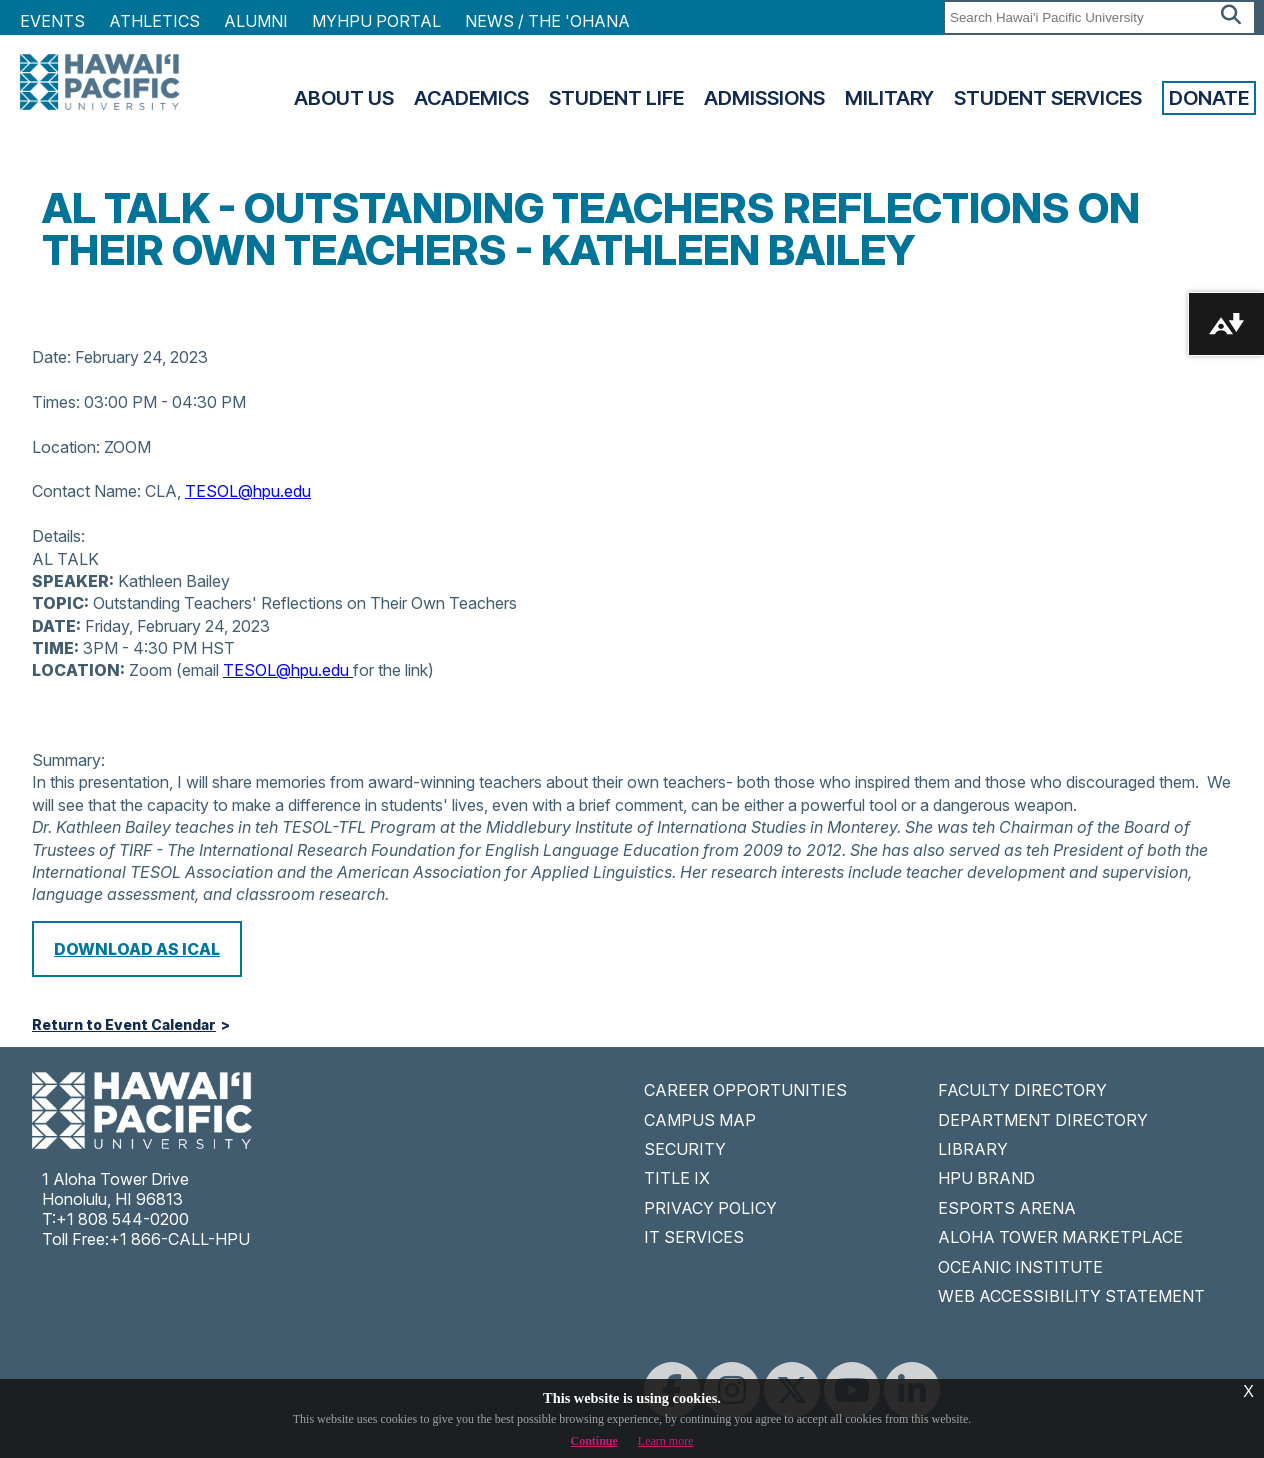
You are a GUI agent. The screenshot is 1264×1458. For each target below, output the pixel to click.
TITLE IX (677, 1178)
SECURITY (685, 1149)
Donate (1209, 98)
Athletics (154, 21)
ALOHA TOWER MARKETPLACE (1060, 1237)
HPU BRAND (986, 1178)
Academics (471, 98)
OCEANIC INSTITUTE (1020, 1267)
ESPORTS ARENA (1007, 1208)
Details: (58, 536)
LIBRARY (973, 1149)
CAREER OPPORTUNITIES (745, 1090)
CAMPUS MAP (700, 1120)
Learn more (666, 1441)
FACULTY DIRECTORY (1022, 1090)
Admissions (764, 98)
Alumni (256, 21)
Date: (51, 357)
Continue (594, 1441)
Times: (56, 402)
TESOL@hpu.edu (248, 491)
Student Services (1048, 98)
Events (52, 21)
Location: (66, 447)
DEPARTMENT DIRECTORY (1043, 1120)
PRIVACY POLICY (710, 1208)
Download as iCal (137, 949)
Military (889, 98)
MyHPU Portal (376, 21)
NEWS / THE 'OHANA (547, 21)
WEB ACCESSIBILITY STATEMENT (1071, 1296)
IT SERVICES (694, 1237)
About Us (344, 98)
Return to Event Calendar (124, 1025)
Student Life (616, 98)
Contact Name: (86, 491)
